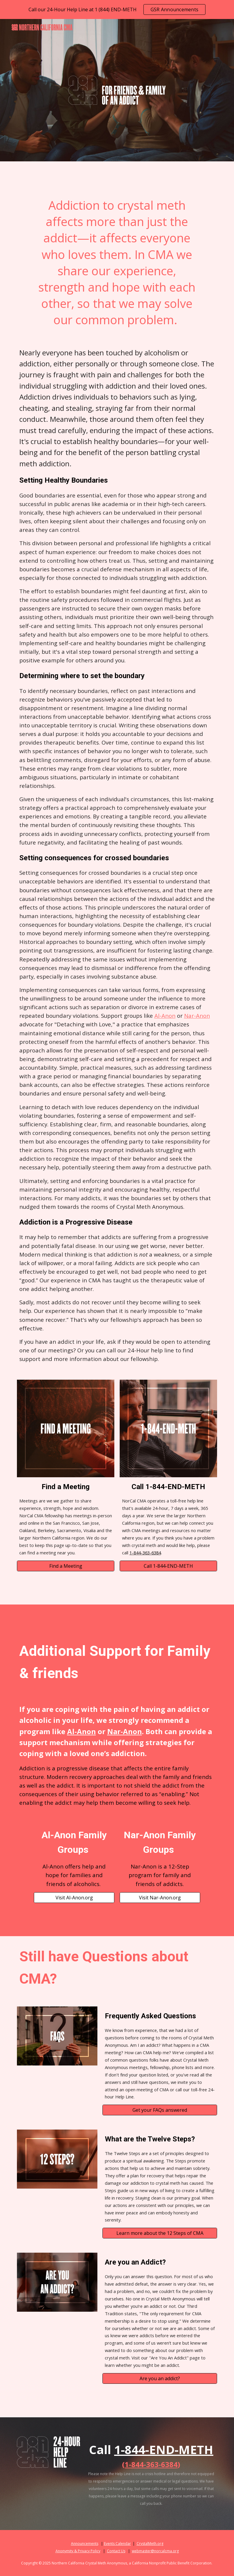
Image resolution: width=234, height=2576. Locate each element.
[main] (117, 262)
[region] (117, 9)
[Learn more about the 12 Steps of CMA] (160, 2233)
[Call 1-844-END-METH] (168, 1566)
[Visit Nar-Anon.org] (160, 1898)
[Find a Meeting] (65, 1566)
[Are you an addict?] (160, 2378)
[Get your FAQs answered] (160, 2110)
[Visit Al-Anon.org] (74, 1898)
